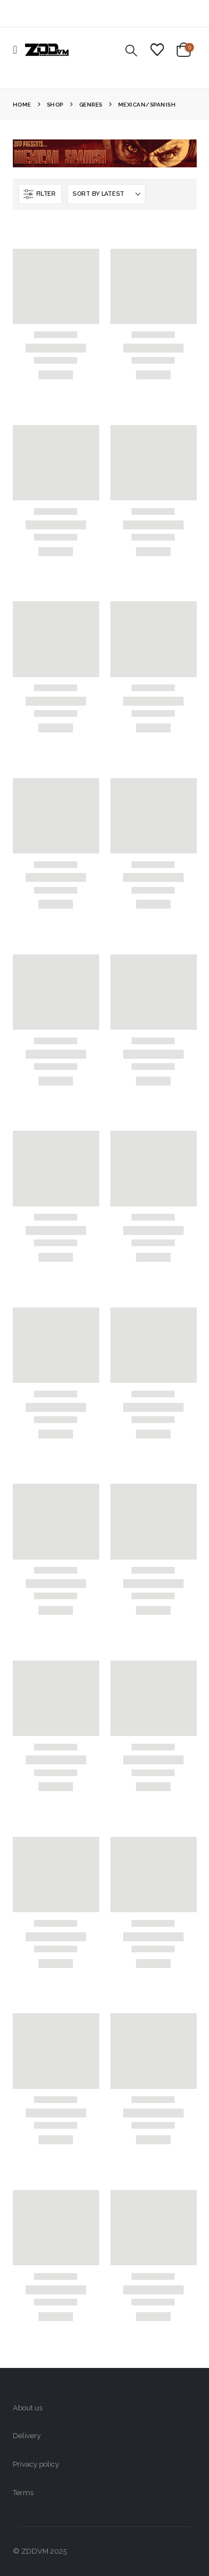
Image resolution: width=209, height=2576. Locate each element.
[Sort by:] (106, 194)
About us (27, 2408)
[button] (19, 49)
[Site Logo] (47, 49)
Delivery (27, 2436)
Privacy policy (36, 2464)
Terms (23, 2492)
